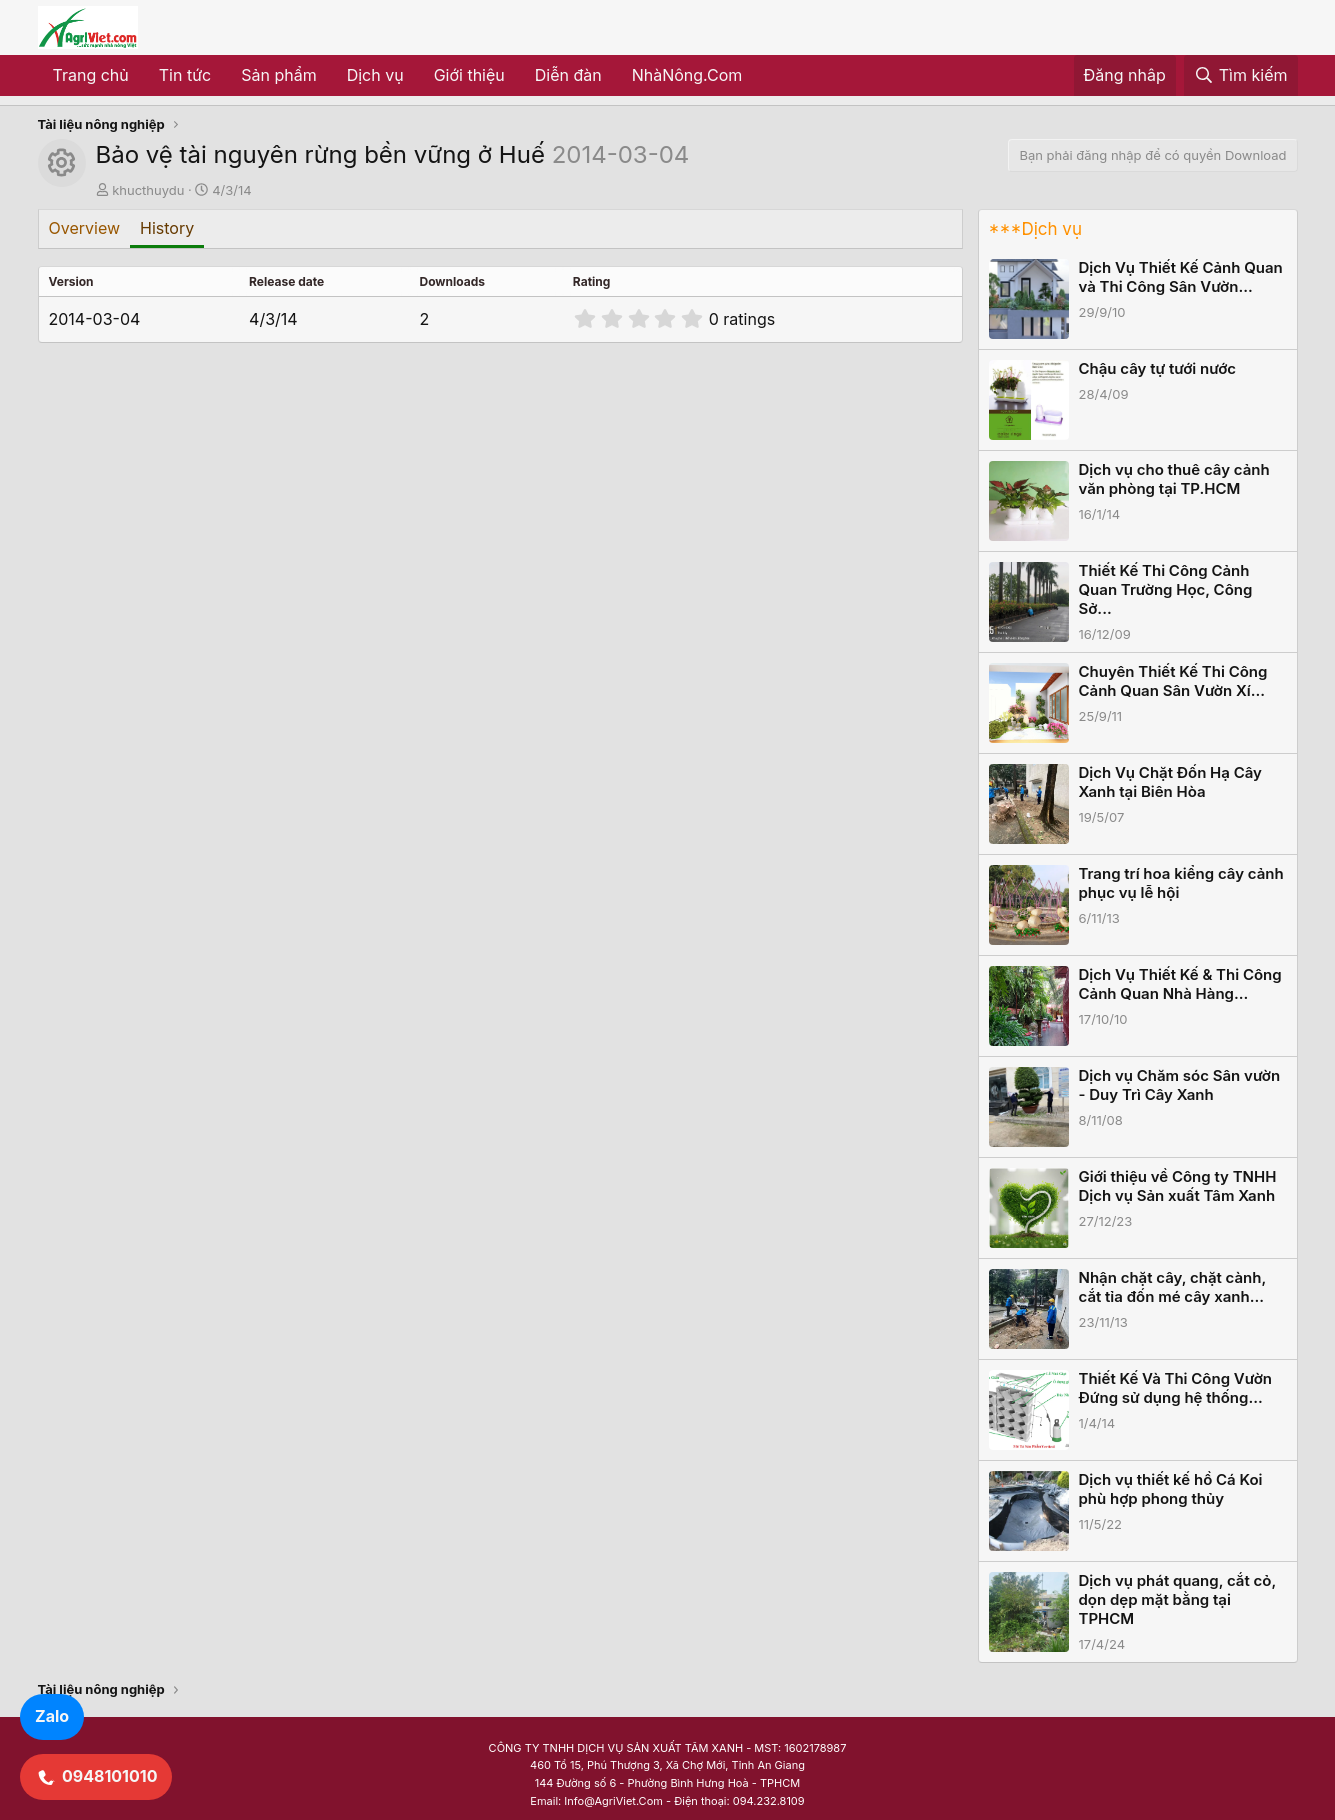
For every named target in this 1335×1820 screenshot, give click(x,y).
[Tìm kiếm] (1241, 76)
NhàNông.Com (687, 75)
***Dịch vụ (1035, 229)
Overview (85, 228)
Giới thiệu (469, 75)
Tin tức (185, 75)
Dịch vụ (375, 75)
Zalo (52, 1716)
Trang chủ (91, 75)
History (167, 228)
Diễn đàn (568, 75)
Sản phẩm (278, 75)
